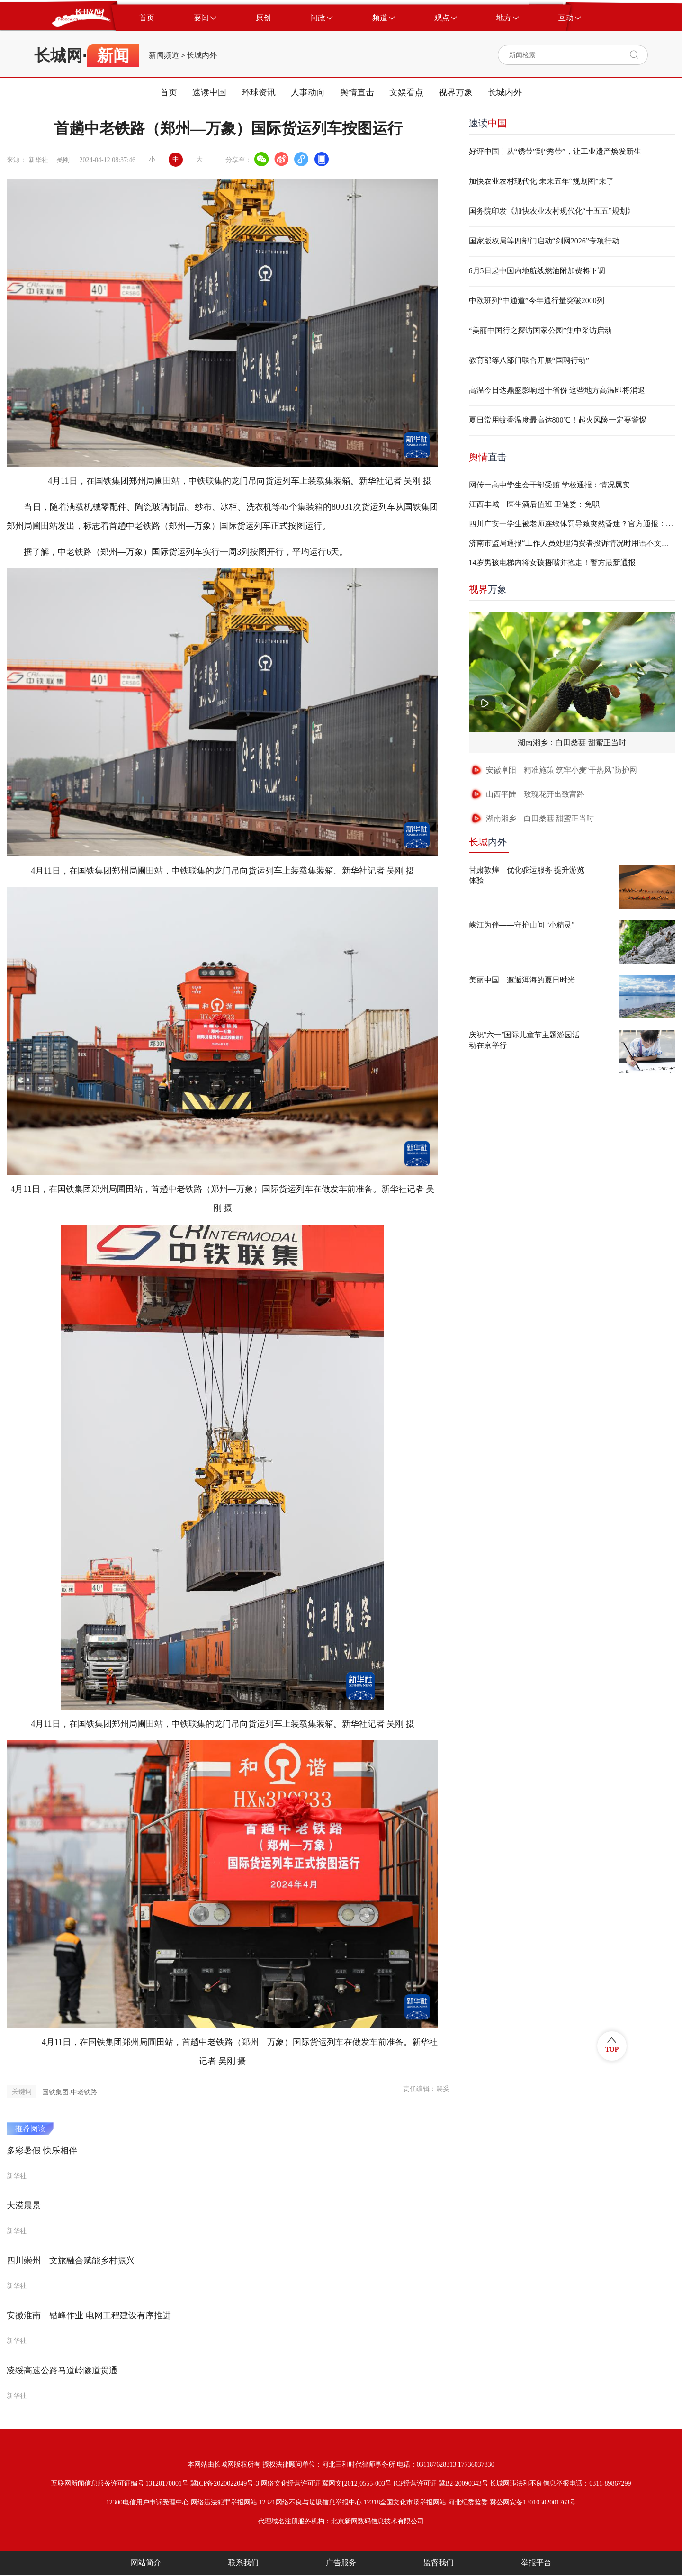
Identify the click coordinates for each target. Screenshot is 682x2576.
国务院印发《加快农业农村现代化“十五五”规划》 (552, 211)
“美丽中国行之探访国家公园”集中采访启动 (540, 330)
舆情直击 (357, 92)
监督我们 (438, 2562)
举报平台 (536, 2562)
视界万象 (456, 92)
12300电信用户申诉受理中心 (147, 2502)
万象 (488, 589)
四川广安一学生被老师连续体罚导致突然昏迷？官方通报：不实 (572, 524)
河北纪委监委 (468, 2502)
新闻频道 (164, 55)
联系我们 (243, 2562)
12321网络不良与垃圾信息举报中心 (310, 2502)
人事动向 (308, 92)
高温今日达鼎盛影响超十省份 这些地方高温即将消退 (557, 390)
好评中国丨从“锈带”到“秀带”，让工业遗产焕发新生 (555, 151)
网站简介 (146, 2562)
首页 (168, 92)
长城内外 (202, 55)
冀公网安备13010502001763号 (533, 2502)
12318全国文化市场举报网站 (404, 2502)
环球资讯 (259, 92)
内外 (488, 842)
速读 (488, 123)
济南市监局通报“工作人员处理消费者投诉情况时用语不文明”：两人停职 (572, 543)
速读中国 (209, 92)
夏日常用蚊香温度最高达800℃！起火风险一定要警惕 (557, 420)
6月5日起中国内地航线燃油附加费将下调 (537, 271)
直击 (488, 457)
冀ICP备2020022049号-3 (224, 2483)
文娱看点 (406, 92)
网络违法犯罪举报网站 (224, 2502)
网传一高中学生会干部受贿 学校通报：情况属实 (549, 485)
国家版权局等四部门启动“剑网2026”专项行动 (544, 241)
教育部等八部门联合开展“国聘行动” (529, 360)
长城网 (58, 55)
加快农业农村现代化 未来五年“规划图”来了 (541, 181)
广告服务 (341, 2562)
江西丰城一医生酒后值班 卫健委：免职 (534, 504)
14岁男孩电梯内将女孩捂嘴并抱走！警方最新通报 (552, 562)
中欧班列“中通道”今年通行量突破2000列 (536, 301)
